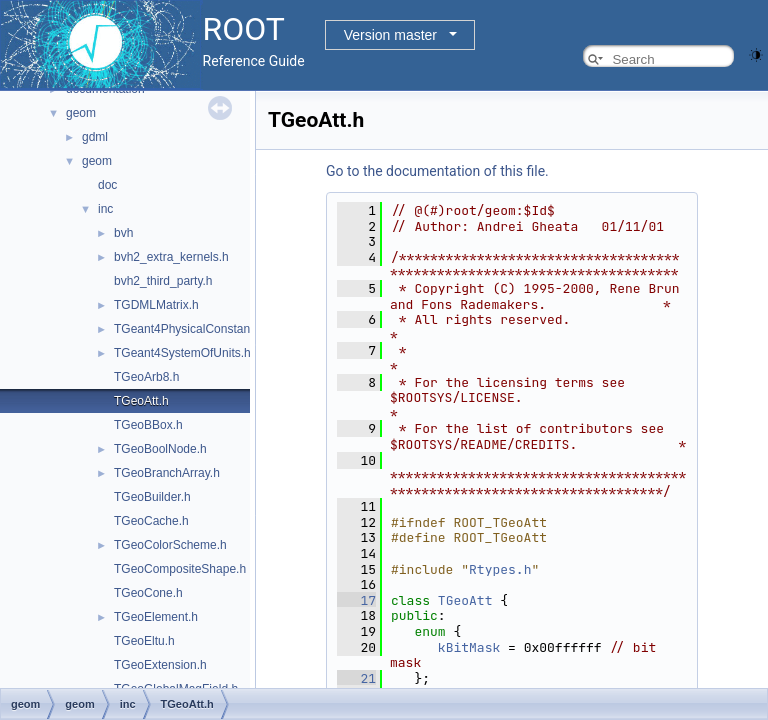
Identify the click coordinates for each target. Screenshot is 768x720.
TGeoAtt (465, 600)
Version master (390, 35)
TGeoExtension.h (160, 665)
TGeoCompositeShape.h (180, 569)
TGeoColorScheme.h (170, 545)
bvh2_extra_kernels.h (171, 257)
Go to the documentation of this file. (437, 171)
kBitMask (469, 647)
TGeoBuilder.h (152, 497)
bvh (123, 233)
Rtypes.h (500, 569)
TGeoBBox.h (148, 425)
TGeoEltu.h (144, 641)
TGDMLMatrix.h (156, 305)
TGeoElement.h (156, 617)
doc (107, 185)
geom (81, 113)
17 (356, 600)
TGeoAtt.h (141, 401)
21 (356, 678)
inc (105, 209)
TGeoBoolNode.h (160, 449)
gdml (95, 137)
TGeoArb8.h (146, 377)
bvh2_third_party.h (163, 281)
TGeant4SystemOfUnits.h (182, 353)
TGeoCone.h (148, 593)
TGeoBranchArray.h (167, 473)
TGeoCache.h (151, 521)
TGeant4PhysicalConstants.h (191, 329)
